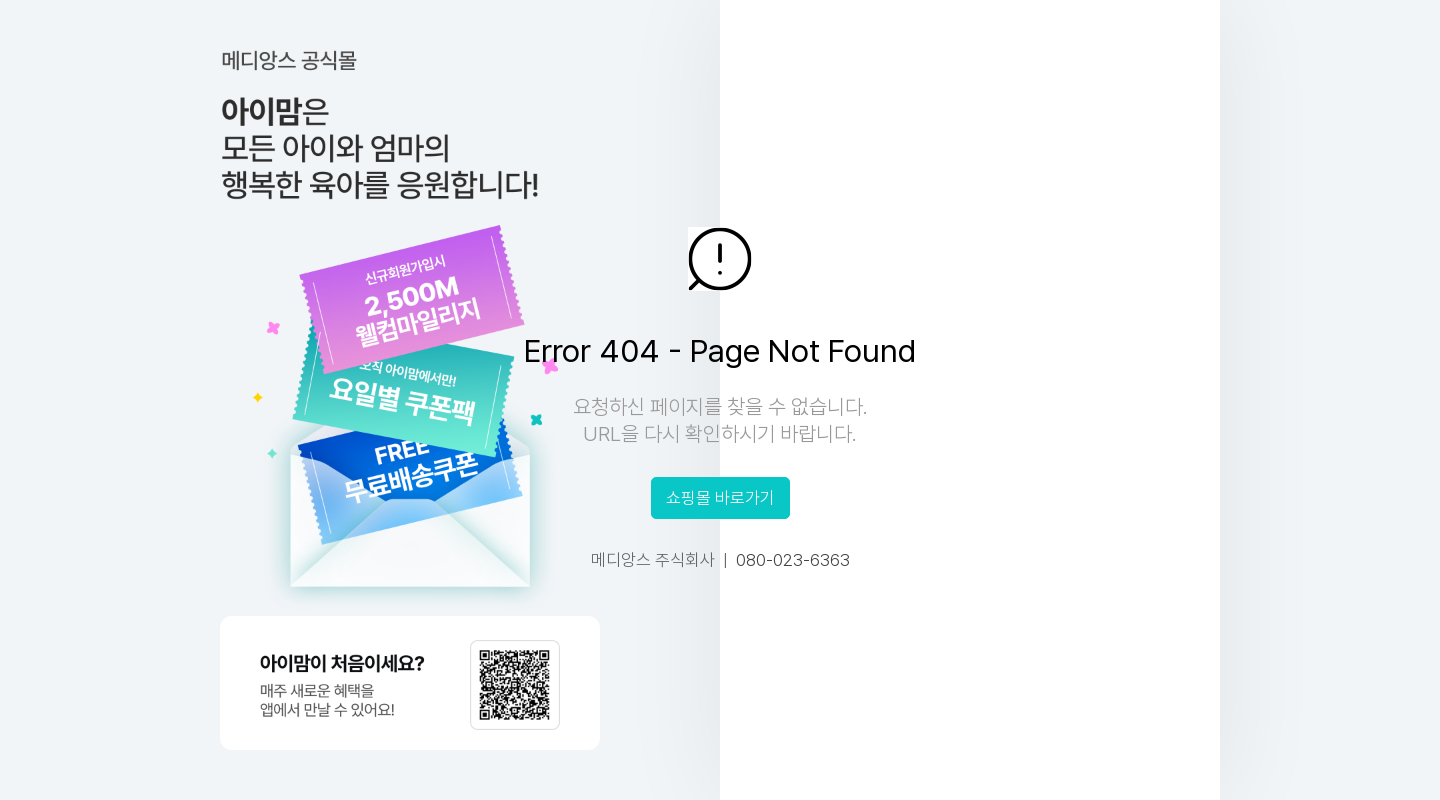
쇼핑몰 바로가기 (720, 498)
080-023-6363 (793, 560)
